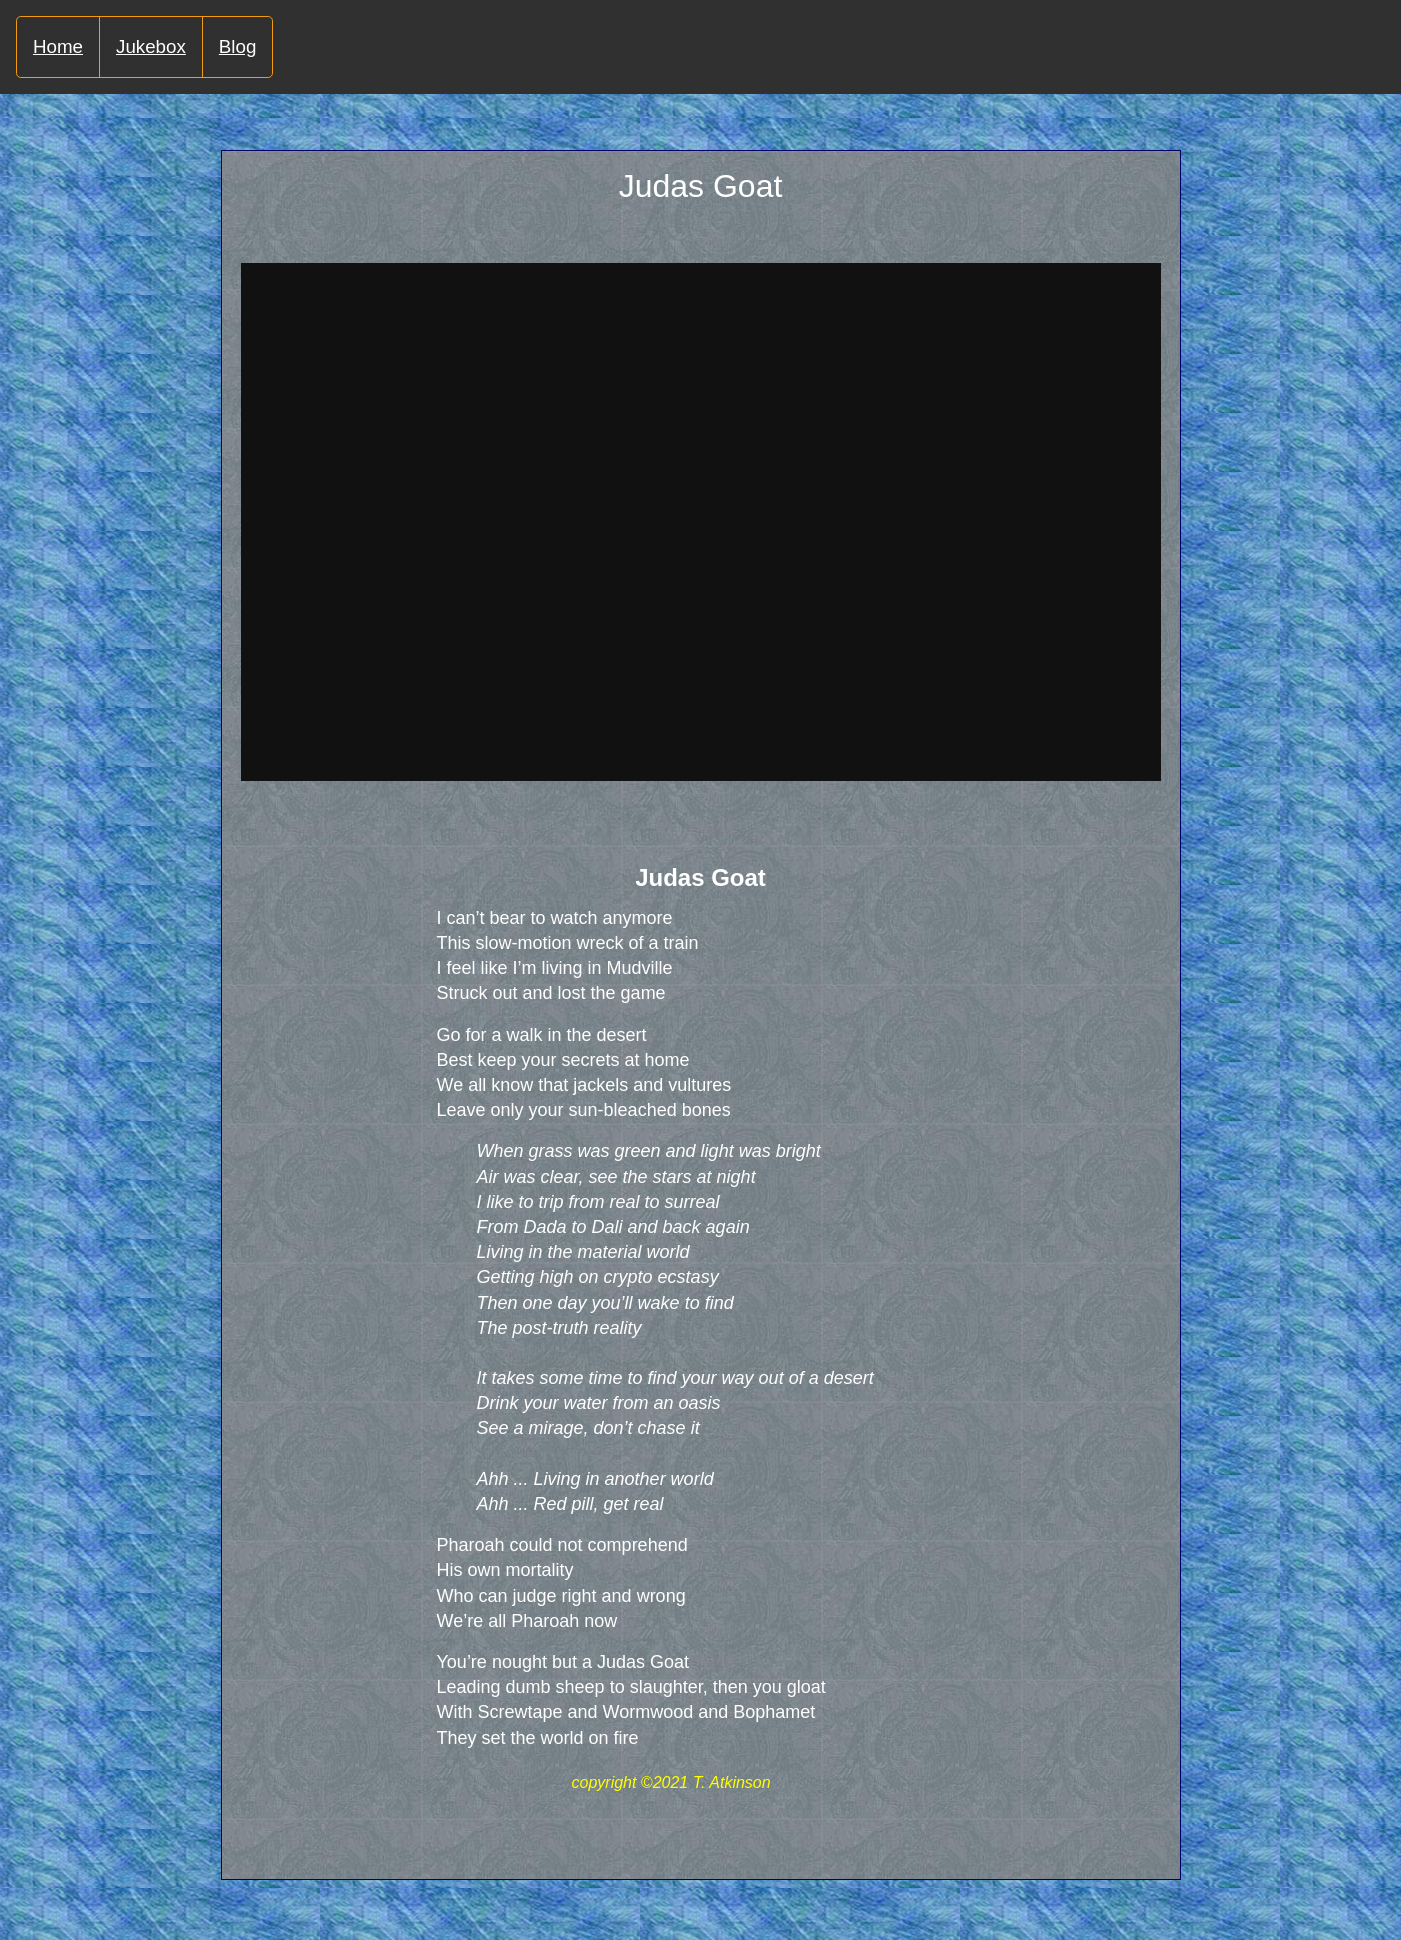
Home (58, 46)
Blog (238, 46)
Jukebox (151, 46)
